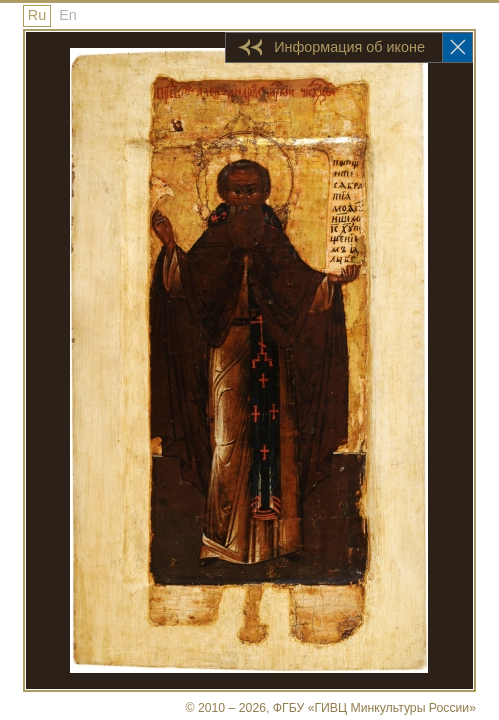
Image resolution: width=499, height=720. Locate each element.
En (68, 15)
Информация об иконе (349, 47)
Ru (37, 15)
